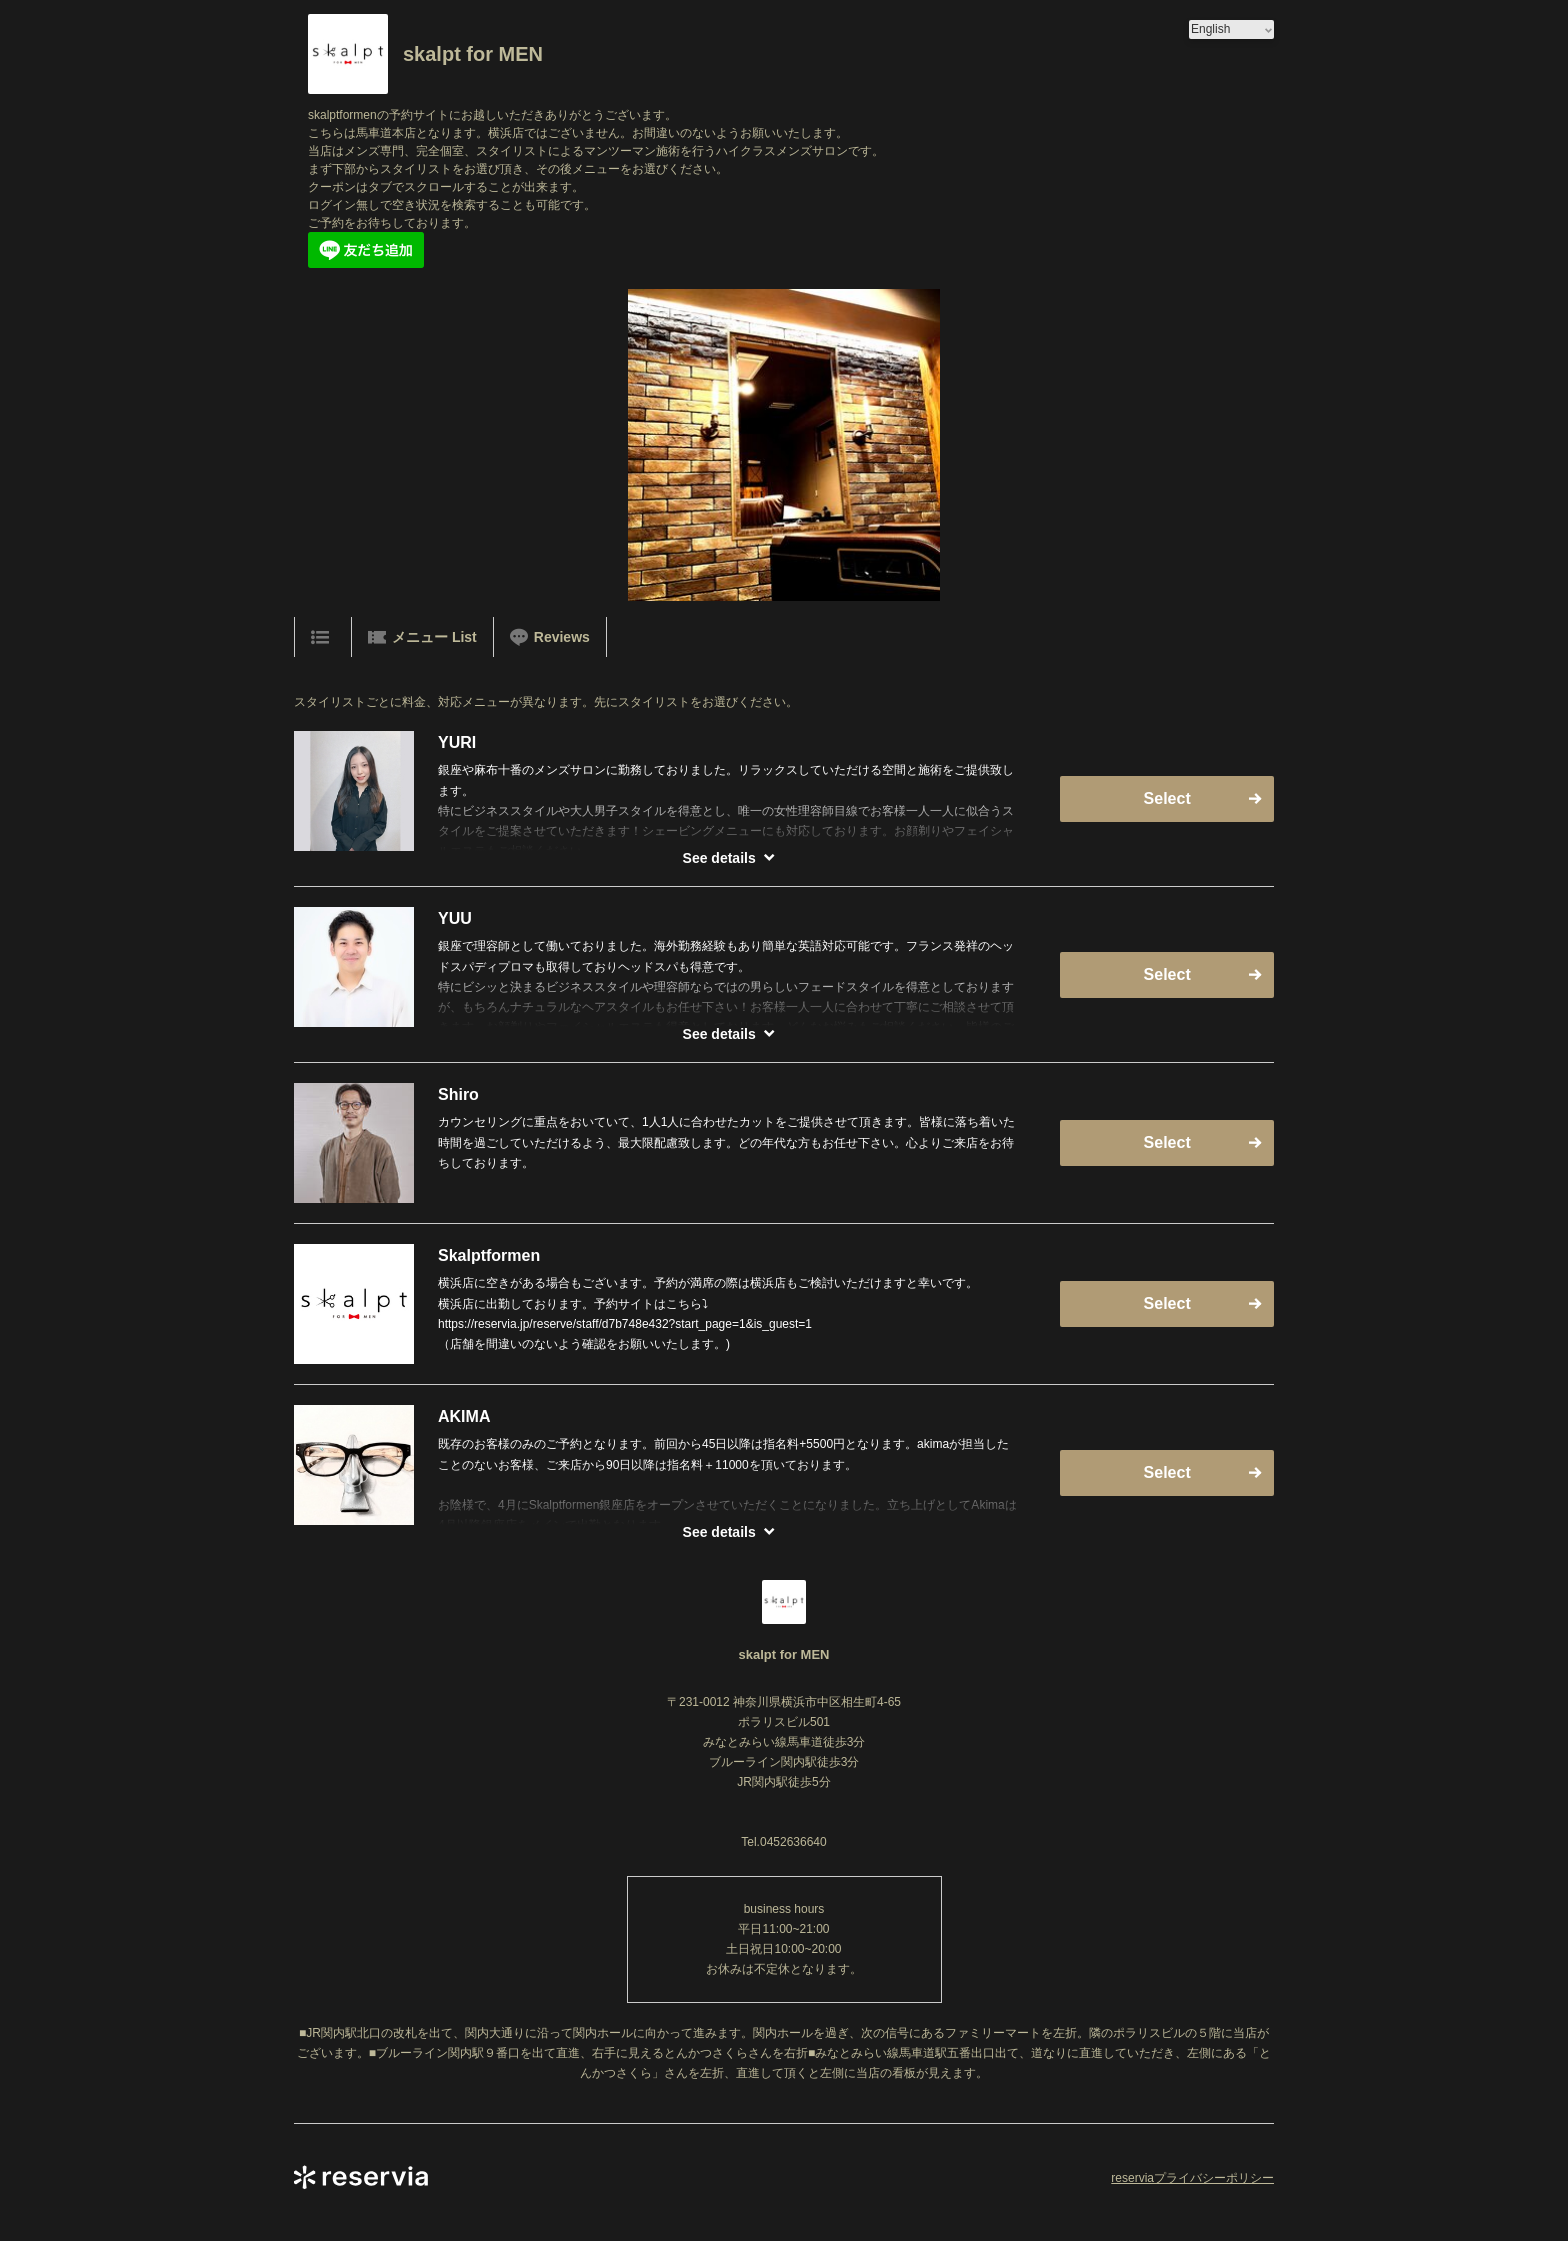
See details (719, 858)
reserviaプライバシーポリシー (1192, 2178)
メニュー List (422, 637)
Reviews (550, 637)
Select (1167, 798)
